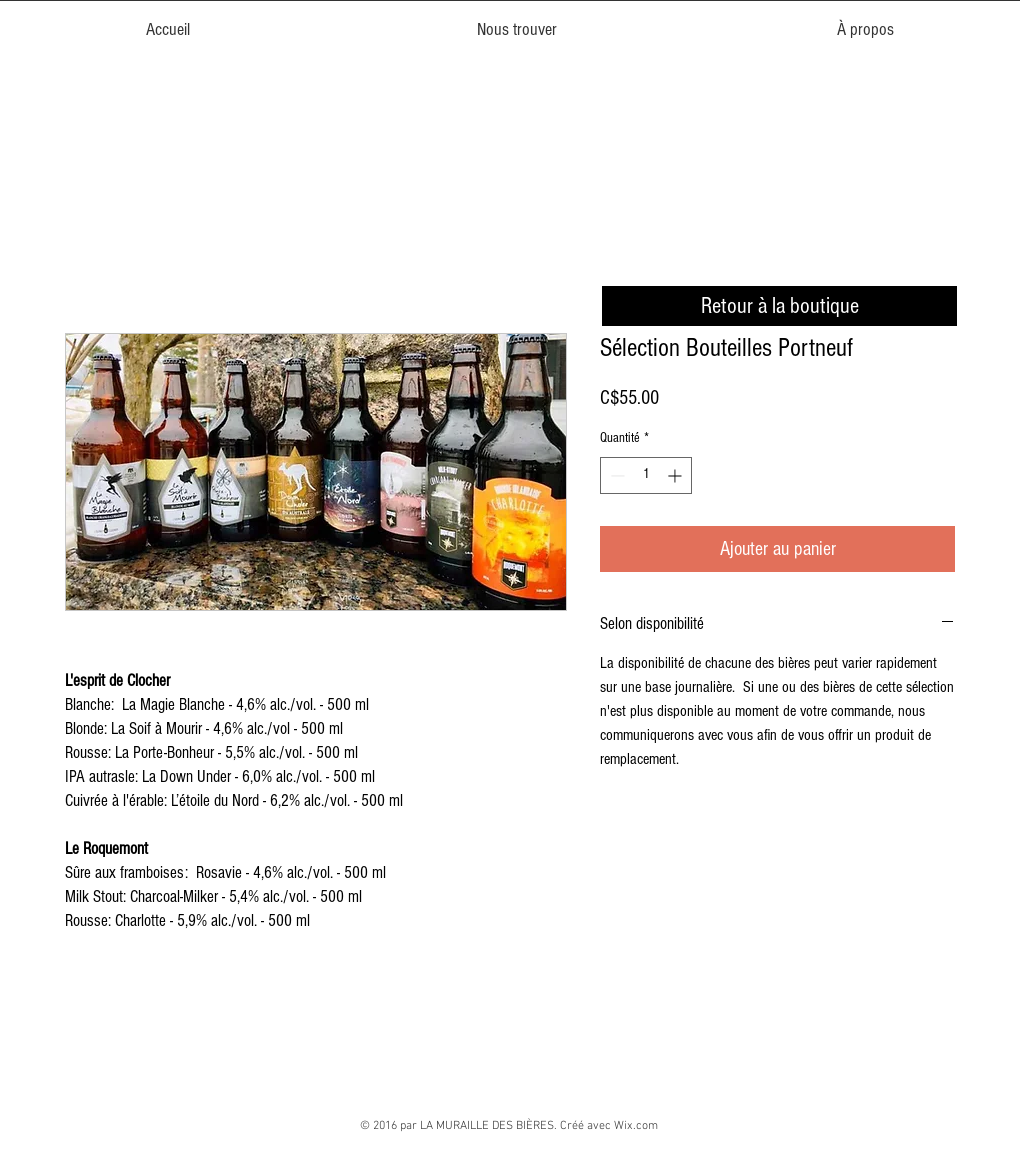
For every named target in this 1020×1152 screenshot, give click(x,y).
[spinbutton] (646, 475)
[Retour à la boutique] (779, 306)
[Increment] (676, 475)
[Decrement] (615, 475)
